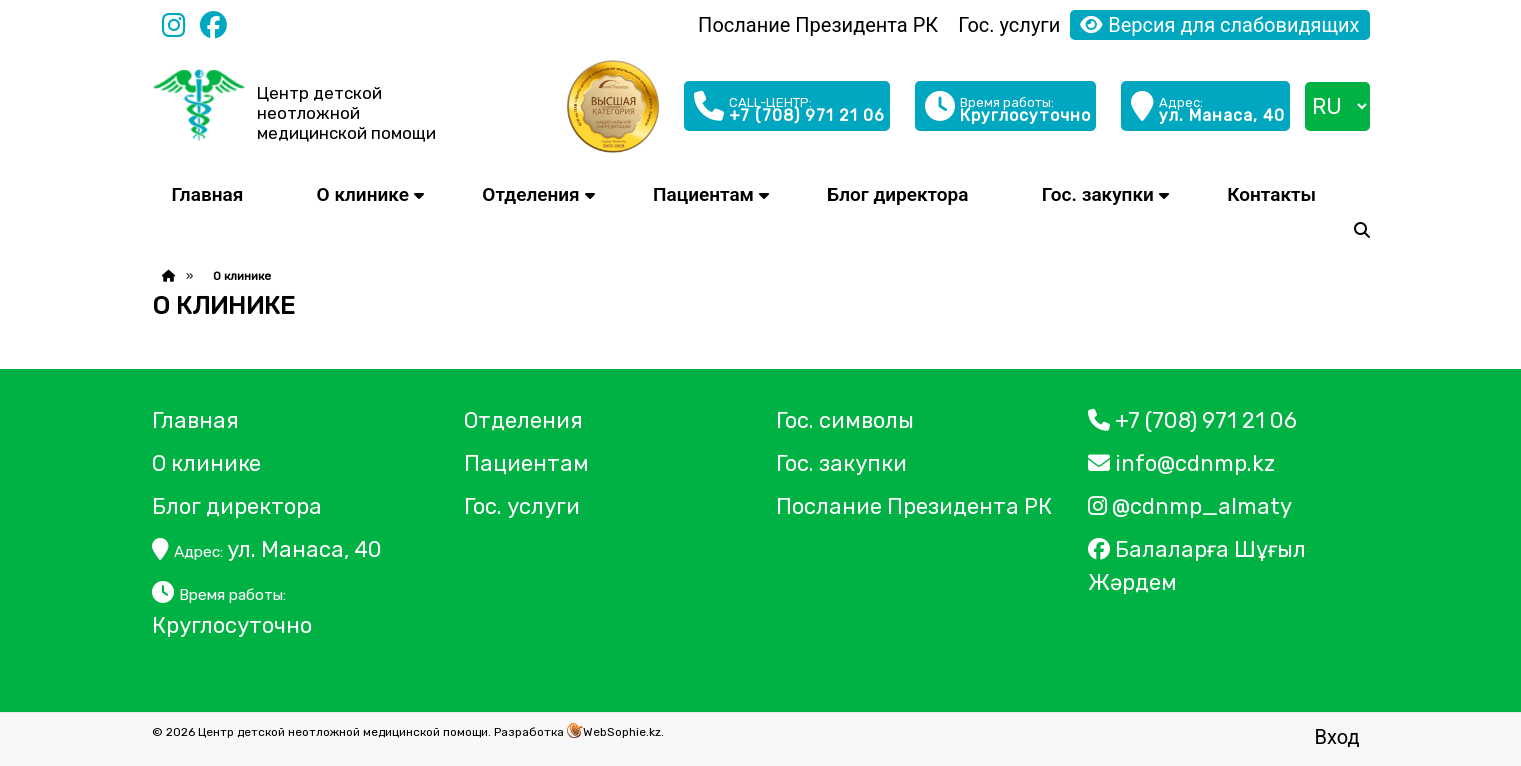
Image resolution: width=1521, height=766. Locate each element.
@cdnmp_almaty (1190, 506)
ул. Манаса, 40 (267, 549)
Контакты (1271, 194)
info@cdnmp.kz (1181, 463)
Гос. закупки (1098, 194)
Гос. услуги (1009, 25)
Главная (208, 194)
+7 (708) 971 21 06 (1192, 420)
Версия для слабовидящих (1219, 25)
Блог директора (897, 194)
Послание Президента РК (818, 25)
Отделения (530, 194)
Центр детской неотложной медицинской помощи (346, 113)
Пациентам (703, 194)
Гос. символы (845, 420)
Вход (1337, 737)
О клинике (363, 194)
